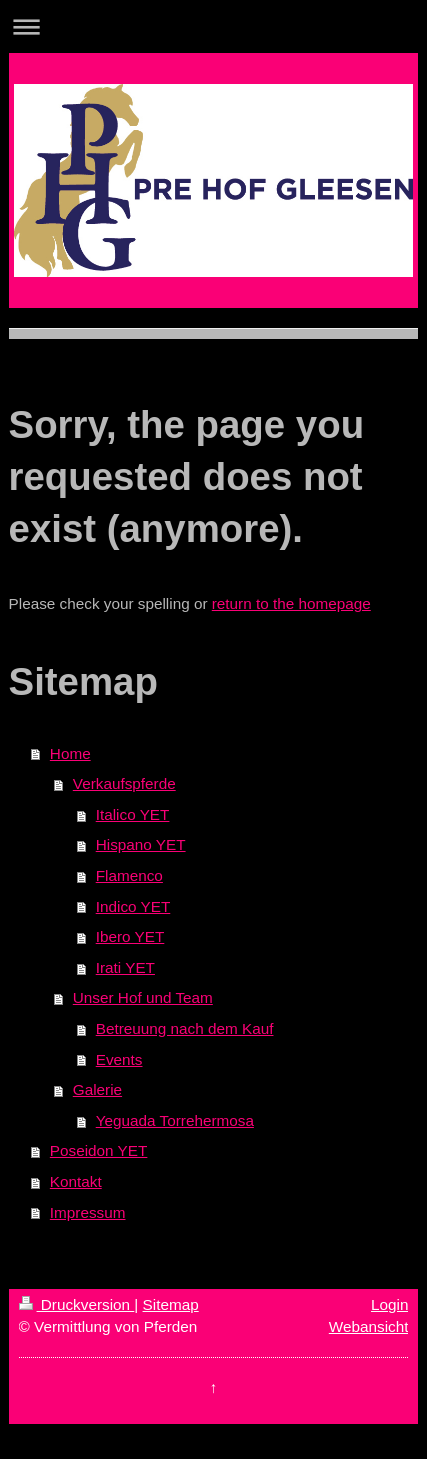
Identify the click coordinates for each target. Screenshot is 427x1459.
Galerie (97, 1089)
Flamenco (129, 875)
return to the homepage (291, 603)
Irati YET (125, 967)
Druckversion (77, 1304)
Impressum (88, 1212)
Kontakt (76, 1181)
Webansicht (369, 1326)
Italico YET (133, 814)
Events (119, 1059)
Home (70, 753)
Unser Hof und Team (143, 997)
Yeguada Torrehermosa (175, 1120)
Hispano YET (141, 844)
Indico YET (133, 906)
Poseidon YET (99, 1150)
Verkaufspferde (124, 783)
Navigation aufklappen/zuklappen (213, 26)
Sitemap (171, 1304)
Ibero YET (130, 936)
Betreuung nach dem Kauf (185, 1028)
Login (389, 1304)
